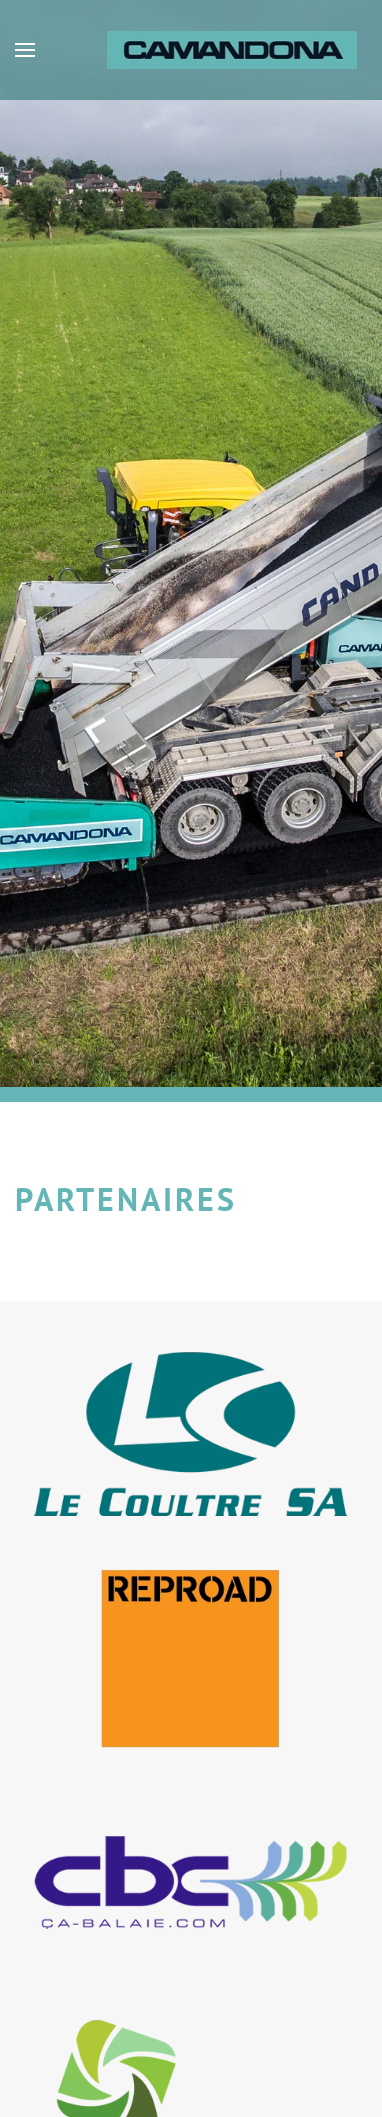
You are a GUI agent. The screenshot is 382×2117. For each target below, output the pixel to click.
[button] (25, 50)
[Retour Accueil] (234, 50)
